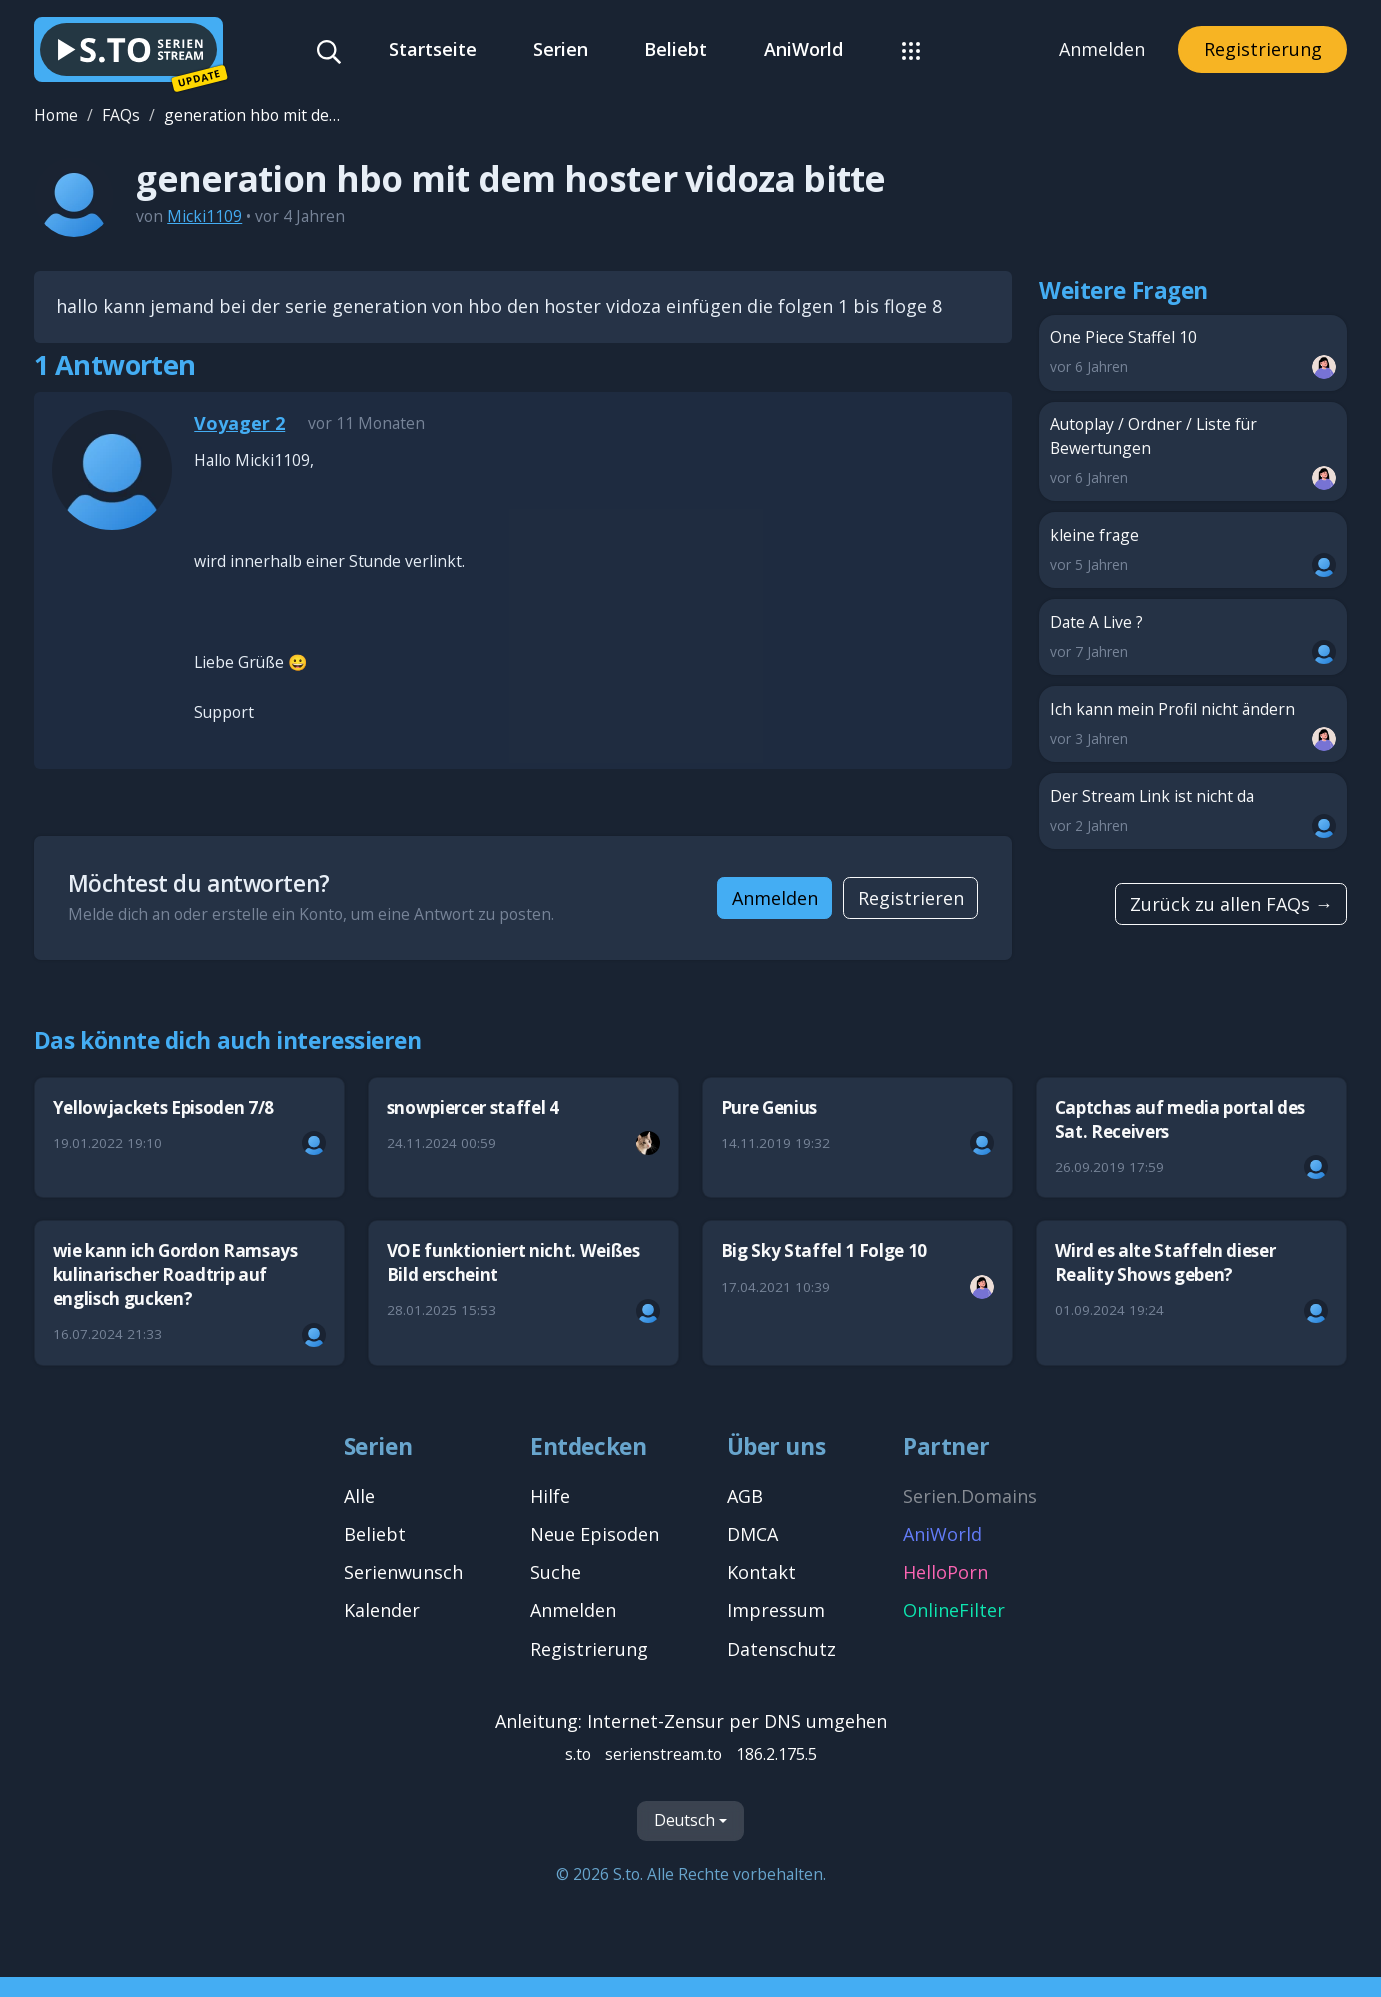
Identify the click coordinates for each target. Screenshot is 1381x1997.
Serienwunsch (403, 1572)
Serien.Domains (970, 1496)
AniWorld (803, 49)
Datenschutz (781, 1649)
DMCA (752, 1534)
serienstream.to (663, 1754)
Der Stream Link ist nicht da (1193, 811)
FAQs (121, 115)
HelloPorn (945, 1572)
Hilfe (550, 1496)
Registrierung (1263, 49)
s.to (578, 1754)
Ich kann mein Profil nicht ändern (1193, 724)
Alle (359, 1496)
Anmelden (1102, 49)
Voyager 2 (239, 423)
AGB (745, 1496)
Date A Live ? (1193, 637)
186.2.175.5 (776, 1754)
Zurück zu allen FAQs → (1231, 904)
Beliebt (675, 49)
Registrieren (911, 898)
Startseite (433, 49)
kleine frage (1193, 550)
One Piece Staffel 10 (1193, 352)
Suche (555, 1572)
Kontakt (761, 1572)
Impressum (776, 1610)
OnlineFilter (954, 1610)
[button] (910, 49)
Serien (560, 49)
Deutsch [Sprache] (684, 1820)
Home (56, 115)
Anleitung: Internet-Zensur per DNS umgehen (691, 1721)
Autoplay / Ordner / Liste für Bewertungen (1193, 451)
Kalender (382, 1610)
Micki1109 (204, 216)
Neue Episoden (594, 1534)
